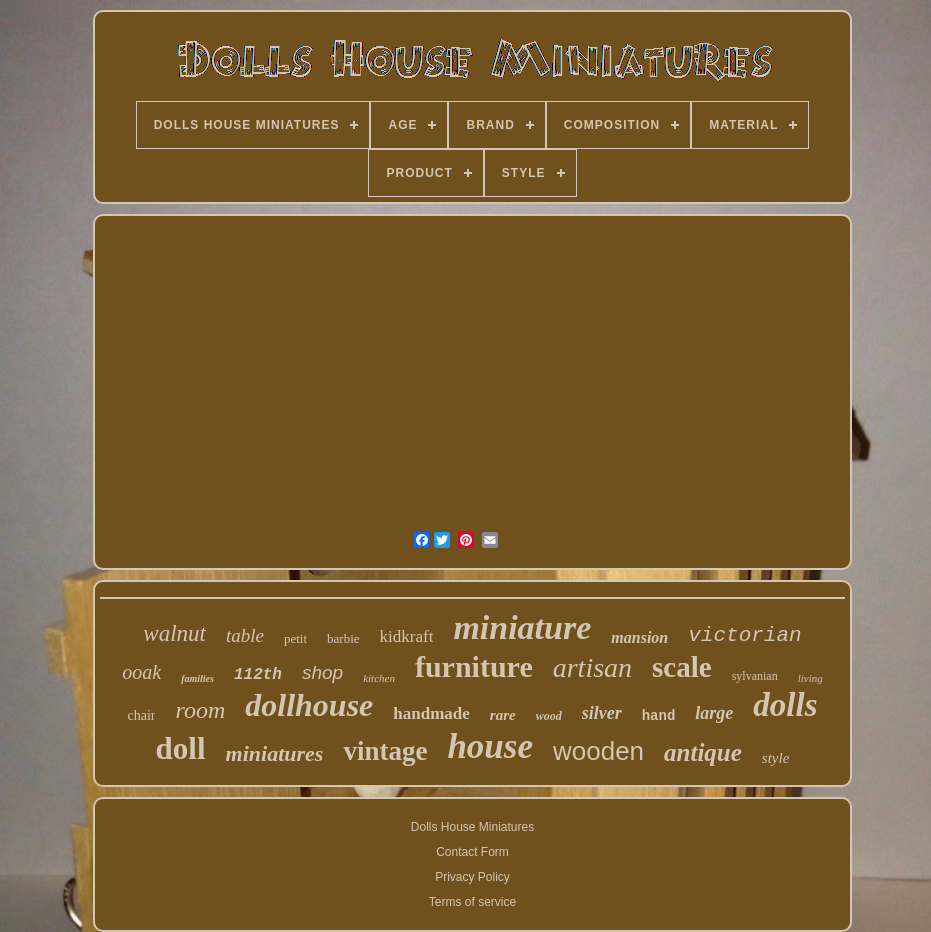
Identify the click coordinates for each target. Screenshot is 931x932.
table (245, 635)
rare (503, 715)
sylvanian (755, 676)
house (490, 746)
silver (602, 713)
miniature (522, 627)
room (200, 710)
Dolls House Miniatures (472, 827)
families (197, 678)
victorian (744, 635)
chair (142, 715)
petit (295, 638)
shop (322, 672)
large (714, 713)
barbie (343, 638)
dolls (785, 705)
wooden (598, 751)
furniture (474, 666)
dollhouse (309, 705)
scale (682, 667)
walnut (174, 633)
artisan (592, 667)
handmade (431, 713)
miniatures (275, 753)
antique (703, 752)
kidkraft (407, 636)
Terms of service (472, 902)
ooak (141, 672)
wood (549, 716)
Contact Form (472, 852)
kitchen (379, 678)
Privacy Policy (472, 877)
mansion (639, 637)
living (810, 678)
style (776, 758)
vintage (385, 751)
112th (258, 675)
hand (659, 716)
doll (181, 748)
